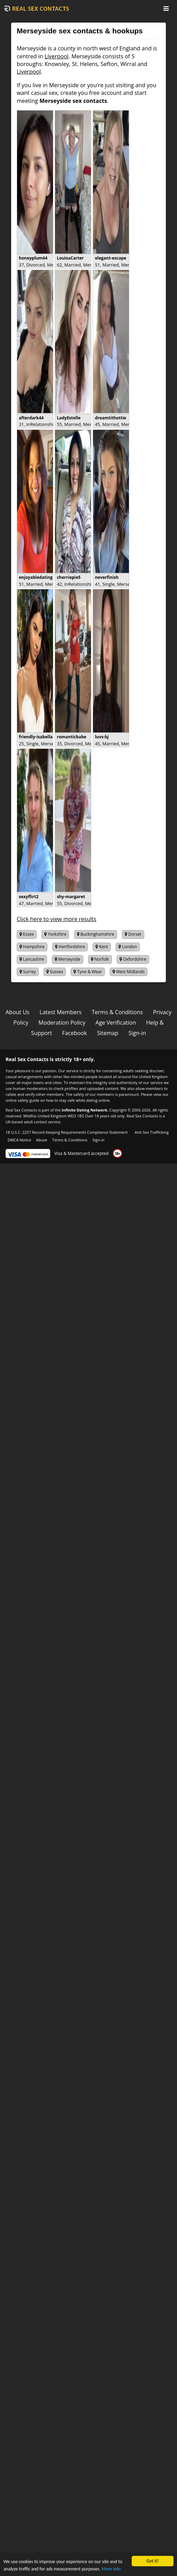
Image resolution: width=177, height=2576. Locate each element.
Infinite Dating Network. (85, 1110)
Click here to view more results (56, 919)
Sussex (54, 972)
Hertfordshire (70, 947)
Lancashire (32, 959)
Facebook (74, 1033)
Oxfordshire (133, 959)
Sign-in (137, 1033)
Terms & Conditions (117, 1012)
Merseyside (67, 959)
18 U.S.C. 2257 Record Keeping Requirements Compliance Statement (67, 1132)
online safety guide (22, 1100)
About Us (18, 1012)
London (127, 947)
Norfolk (100, 959)
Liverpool (57, 56)
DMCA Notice (19, 1139)
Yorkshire (55, 934)
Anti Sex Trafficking (151, 1132)
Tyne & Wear (88, 972)
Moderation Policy (61, 1022)
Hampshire (32, 947)
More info (111, 2570)
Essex (27, 934)
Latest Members (61, 1012)
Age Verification (115, 1022)
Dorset (133, 934)
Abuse (41, 1139)
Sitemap (107, 1033)
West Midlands (129, 972)
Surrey (28, 972)
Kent (101, 947)
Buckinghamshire (95, 934)
